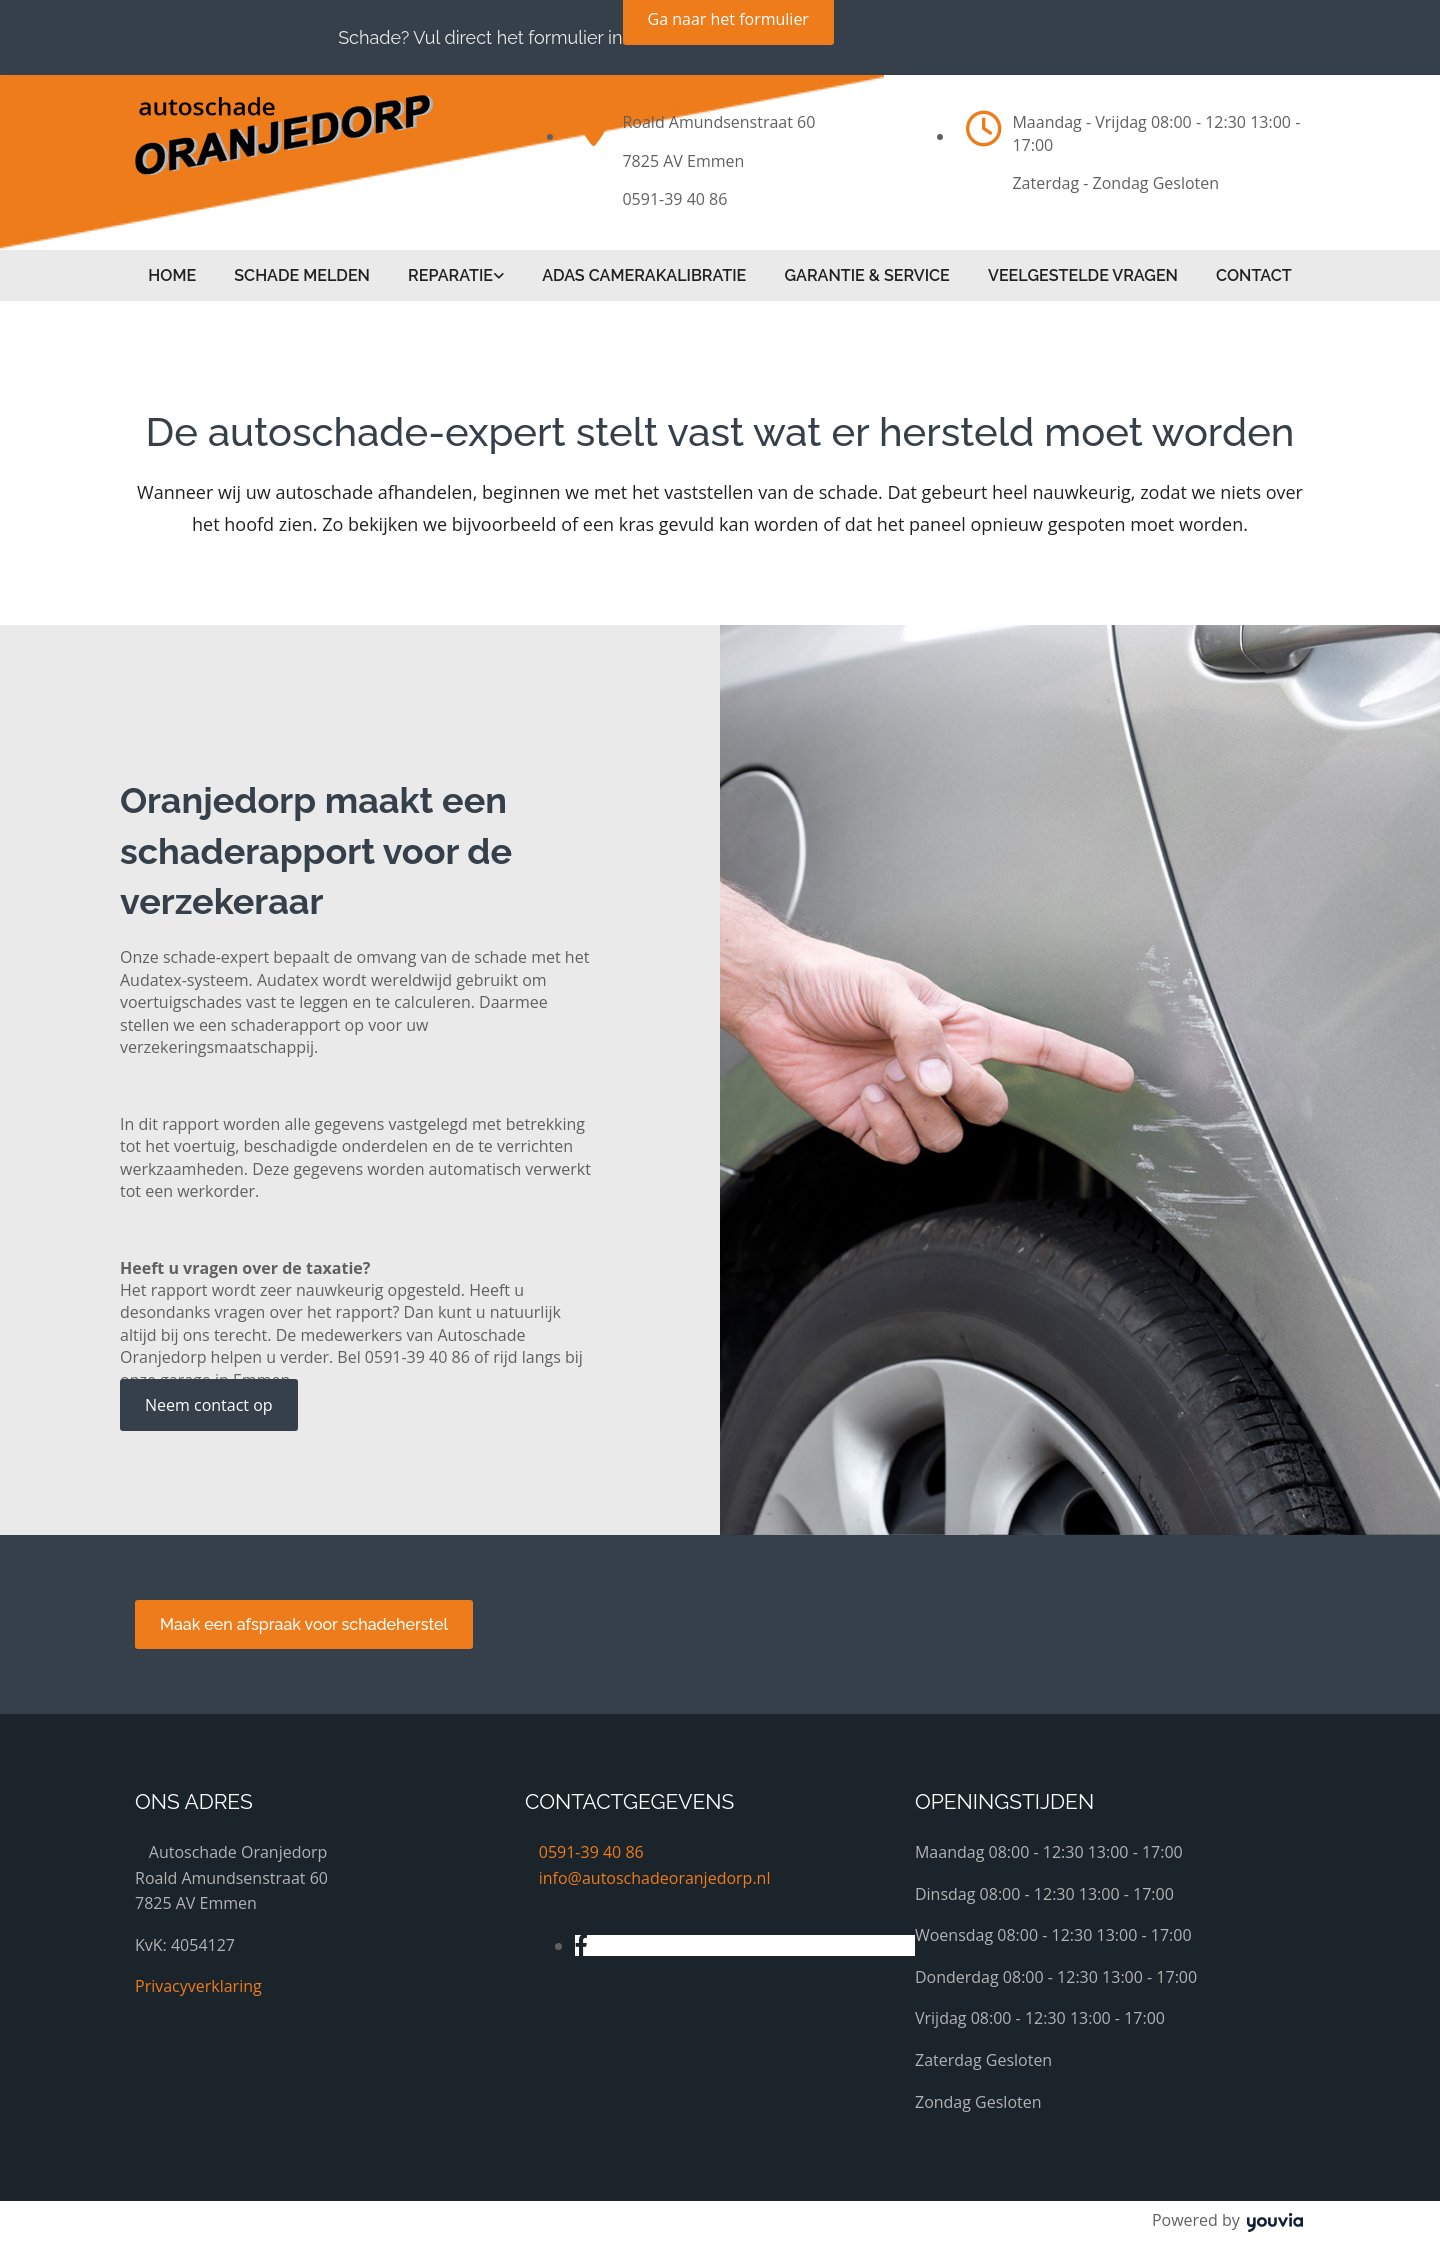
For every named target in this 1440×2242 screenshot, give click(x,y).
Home (170, 274)
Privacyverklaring (198, 1985)
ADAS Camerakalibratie (644, 274)
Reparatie (450, 274)
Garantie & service (868, 274)
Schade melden (300, 274)
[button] (209, 1404)
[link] (455, 274)
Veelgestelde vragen (1084, 274)
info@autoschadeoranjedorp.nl (655, 1876)
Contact (1256, 274)
